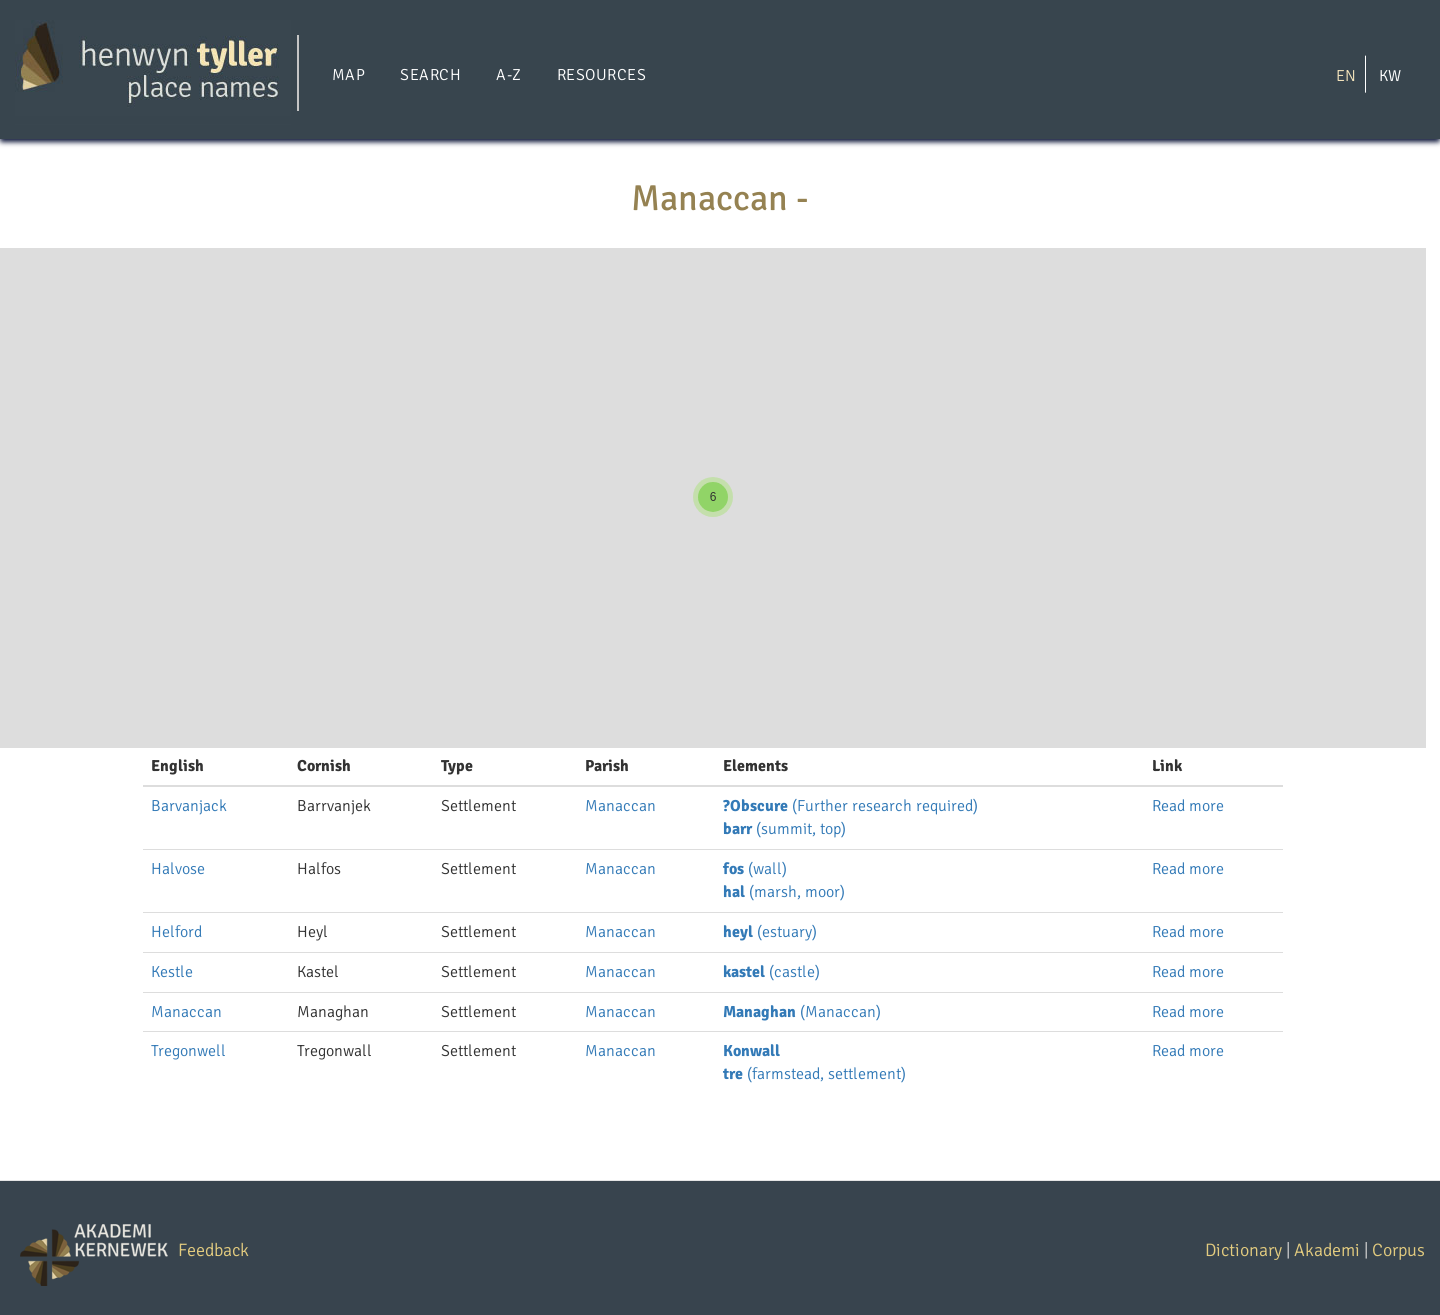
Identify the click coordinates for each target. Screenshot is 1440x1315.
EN (1346, 75)
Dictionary (1243, 1250)
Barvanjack (189, 806)
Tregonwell (188, 1051)
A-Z (508, 75)
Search (430, 75)
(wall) (755, 869)
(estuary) (770, 932)
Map (348, 75)
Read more (1188, 806)
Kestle (172, 972)
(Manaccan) (802, 1012)
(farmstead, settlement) (814, 1074)
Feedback (213, 1250)
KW (1390, 75)
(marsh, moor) (784, 892)
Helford (176, 932)
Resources (601, 75)
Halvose (178, 869)
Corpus (1398, 1250)
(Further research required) (850, 806)
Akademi (1327, 1250)
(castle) (771, 972)
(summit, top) (784, 829)
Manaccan (620, 806)
